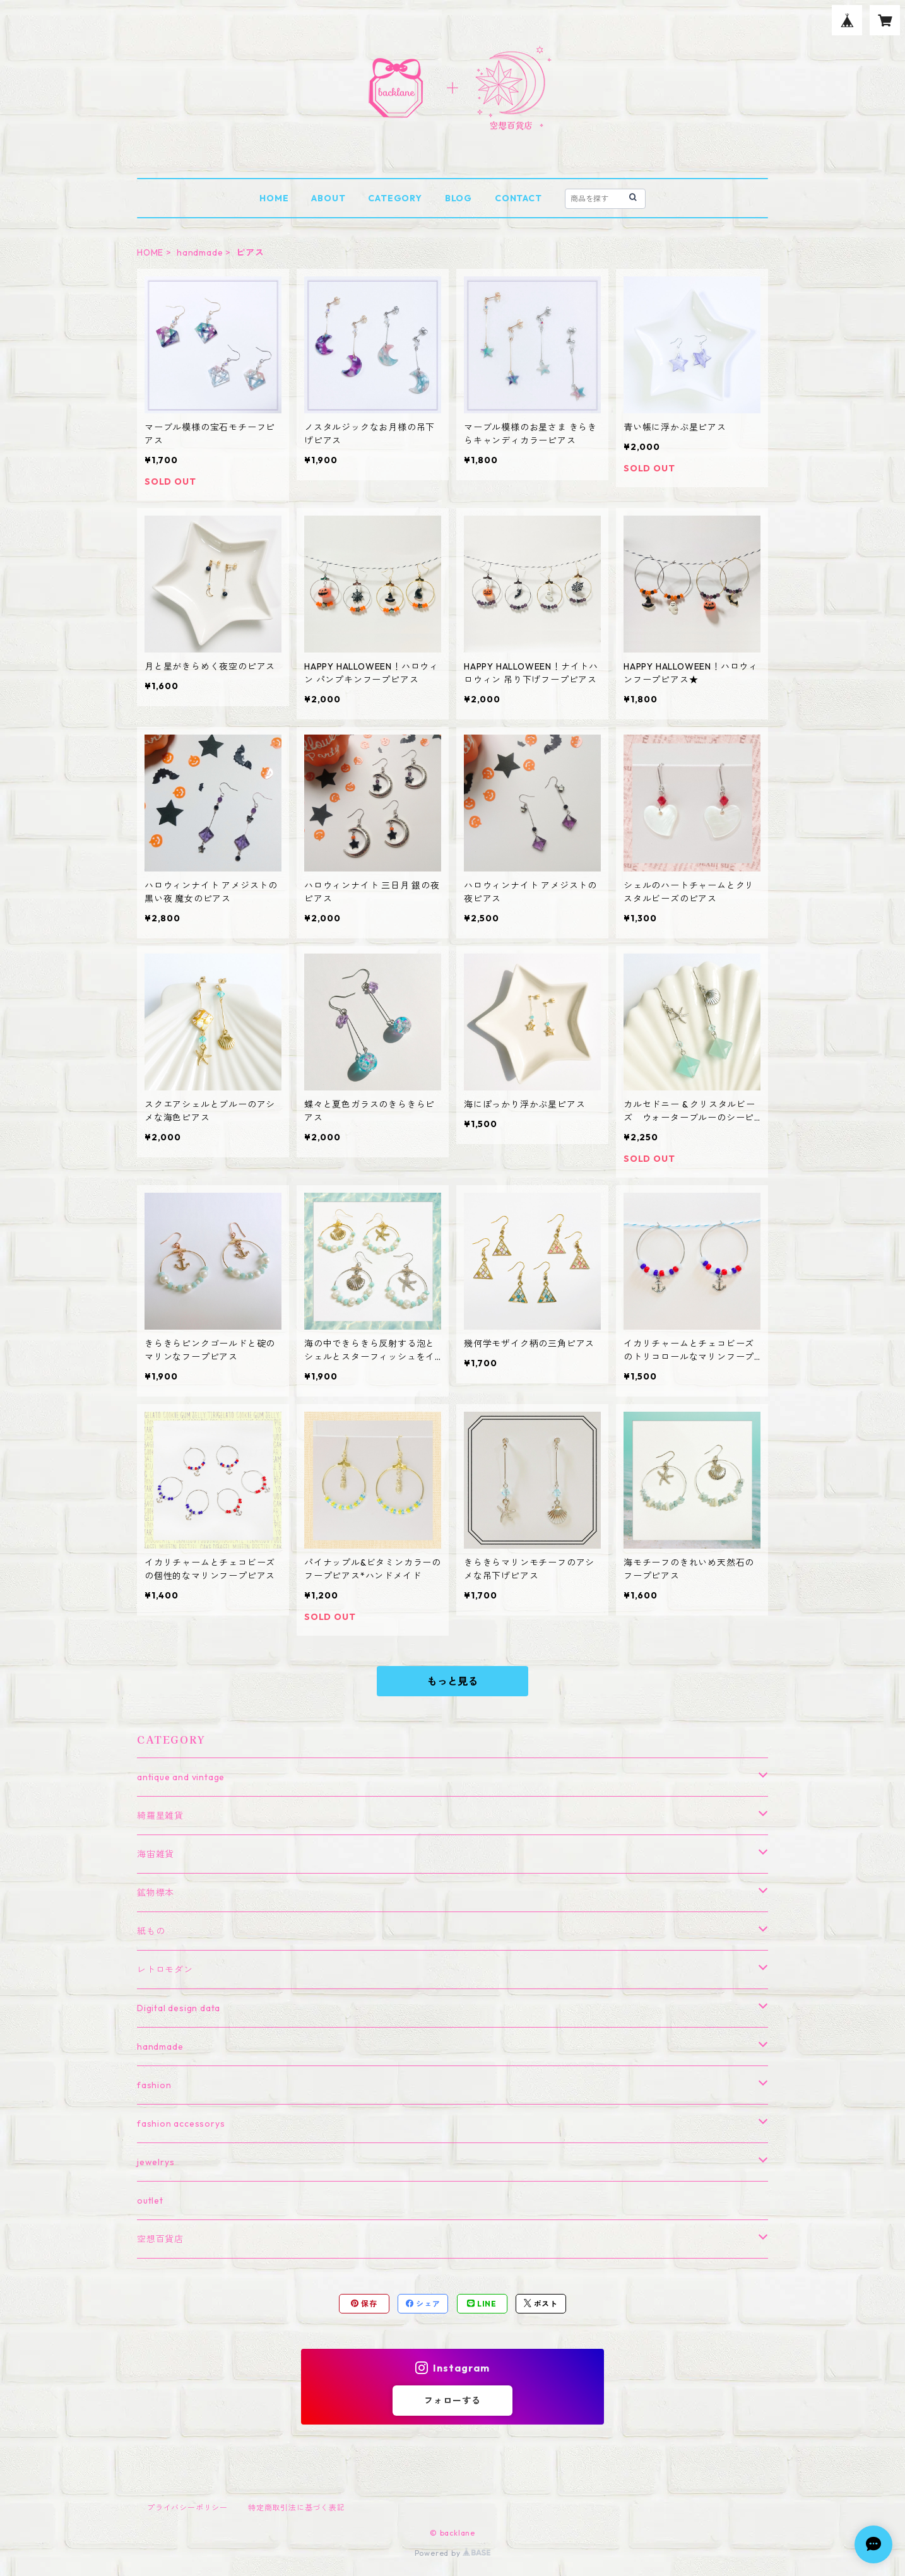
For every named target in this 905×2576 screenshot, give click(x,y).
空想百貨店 (160, 2239)
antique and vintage (181, 1777)
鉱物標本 (155, 1892)
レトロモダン (165, 1969)
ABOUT (328, 198)
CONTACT (518, 198)
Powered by (453, 2553)
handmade (200, 252)
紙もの (151, 1931)
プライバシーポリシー (187, 2507)
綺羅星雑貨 (160, 1815)
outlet (150, 2200)
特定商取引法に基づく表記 (296, 2507)
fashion (154, 2085)
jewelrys (155, 2162)
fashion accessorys (181, 2123)
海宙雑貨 (155, 1854)
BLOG (458, 198)
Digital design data (178, 2008)
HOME (273, 198)
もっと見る (452, 1681)
